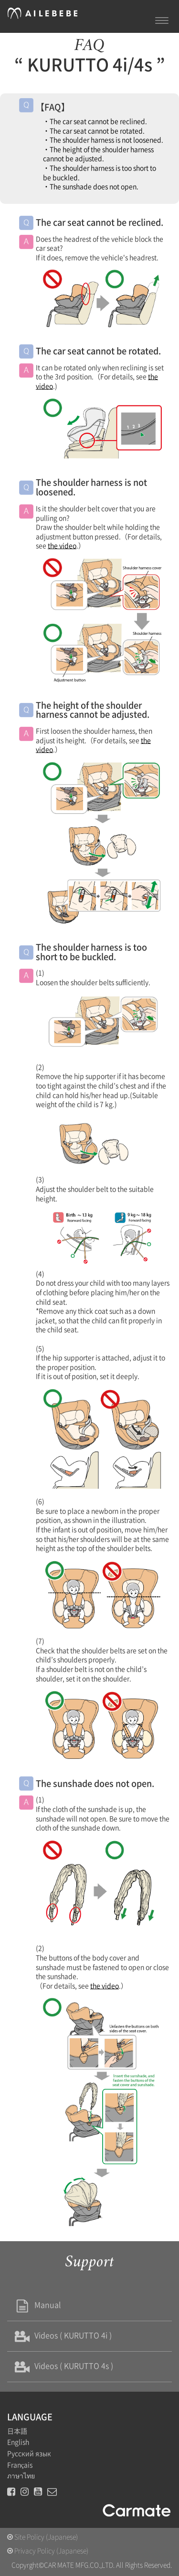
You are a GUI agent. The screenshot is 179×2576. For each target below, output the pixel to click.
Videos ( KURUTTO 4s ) (62, 2366)
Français (19, 2465)
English (18, 2442)
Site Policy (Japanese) (42, 2537)
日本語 (17, 2431)
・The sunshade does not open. (90, 186)
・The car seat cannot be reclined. (95, 121)
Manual (36, 2305)
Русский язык (29, 2453)
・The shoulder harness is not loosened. (103, 140)
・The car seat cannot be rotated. (94, 131)
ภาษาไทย (21, 2476)
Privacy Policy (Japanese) (47, 2550)
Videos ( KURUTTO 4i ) (62, 2335)
